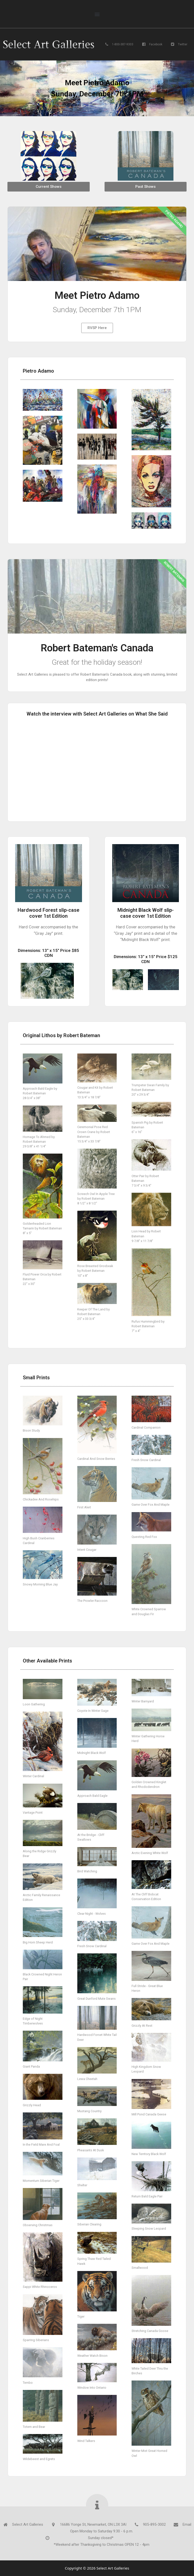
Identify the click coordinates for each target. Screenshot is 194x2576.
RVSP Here (97, 328)
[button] (97, 14)
